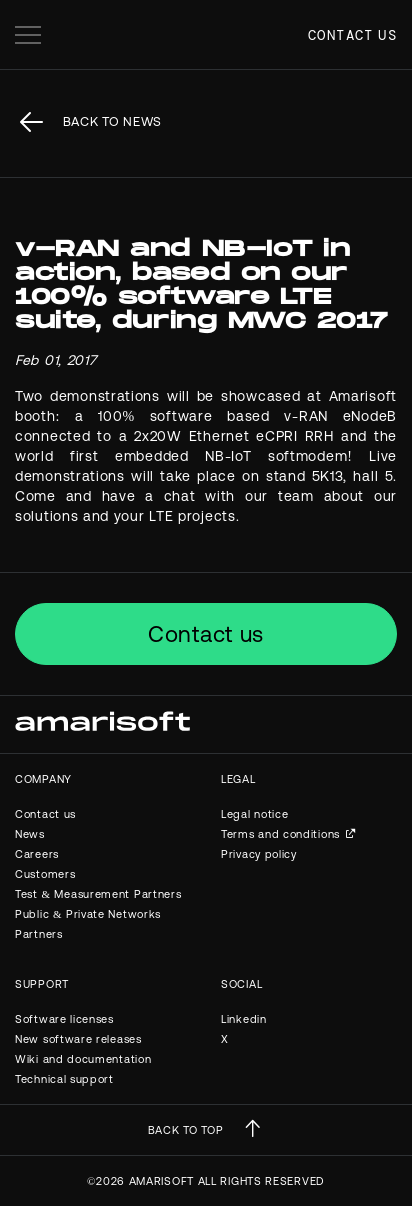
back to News (112, 121)
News (30, 834)
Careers (37, 854)
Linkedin (244, 1019)
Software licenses (64, 1019)
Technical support (64, 1079)
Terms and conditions (280, 834)
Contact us (352, 35)
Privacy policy (259, 854)
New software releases (78, 1039)
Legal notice (254, 814)
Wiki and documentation (83, 1059)
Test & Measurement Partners (98, 894)
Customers (45, 874)
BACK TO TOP (186, 1130)
